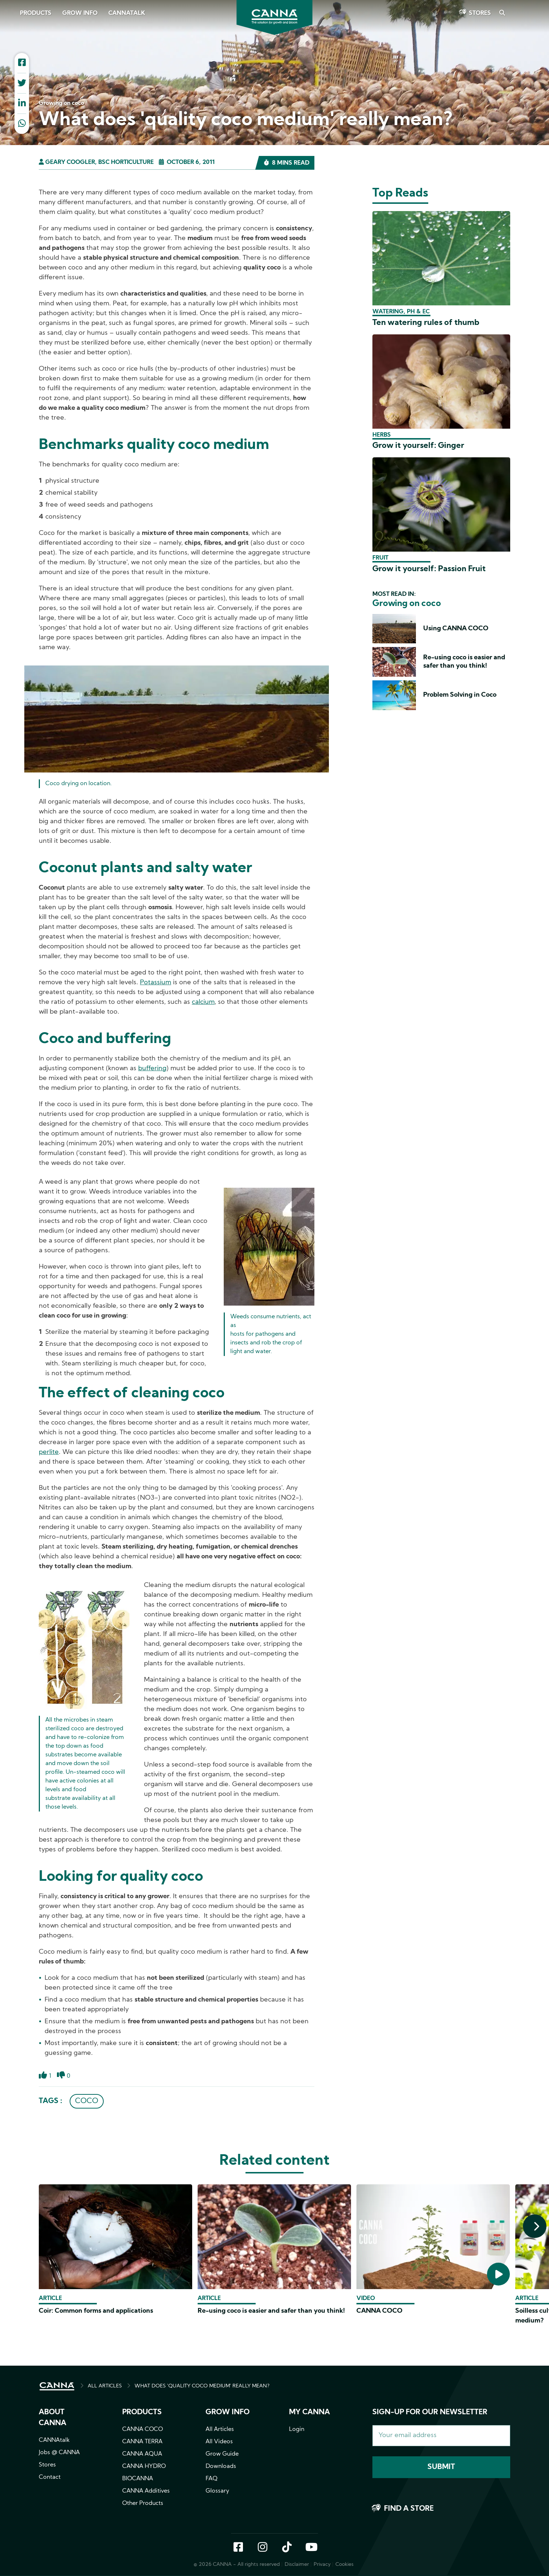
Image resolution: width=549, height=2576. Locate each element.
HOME (57, 2386)
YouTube (311, 2548)
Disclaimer (297, 2564)
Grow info (227, 2412)
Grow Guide (222, 2454)
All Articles (220, 2429)
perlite (49, 1452)
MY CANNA (309, 2412)
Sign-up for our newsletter (429, 2412)
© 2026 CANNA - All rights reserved (237, 2564)
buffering (152, 1068)
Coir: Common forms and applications (96, 2311)
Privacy (322, 2564)
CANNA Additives (146, 2491)
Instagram (262, 2548)
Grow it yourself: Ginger (418, 446)
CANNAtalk (126, 13)
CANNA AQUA (142, 2454)
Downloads (221, 2466)
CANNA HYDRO (144, 2466)
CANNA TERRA (142, 2442)
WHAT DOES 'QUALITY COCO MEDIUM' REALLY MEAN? (202, 2386)
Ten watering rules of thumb (425, 323)
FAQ (212, 2479)
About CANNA (52, 2418)
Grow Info (80, 13)
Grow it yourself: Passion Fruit (429, 569)
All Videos (219, 2442)
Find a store (409, 2509)
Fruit (380, 558)
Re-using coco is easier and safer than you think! (271, 2311)
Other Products (142, 2503)
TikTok (287, 2548)
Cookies (344, 2564)
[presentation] (534, 2226)
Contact (50, 2477)
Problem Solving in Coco (459, 695)
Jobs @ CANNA (59, 2453)
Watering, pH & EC (401, 312)
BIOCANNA (137, 2479)
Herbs (381, 435)
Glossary (217, 2491)
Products (35, 13)
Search (501, 13)
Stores (480, 13)
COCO (86, 2101)
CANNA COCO (379, 2311)
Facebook (238, 2548)
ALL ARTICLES (105, 2386)
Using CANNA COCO (455, 628)
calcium (203, 1002)
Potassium (155, 982)
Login (296, 2429)
